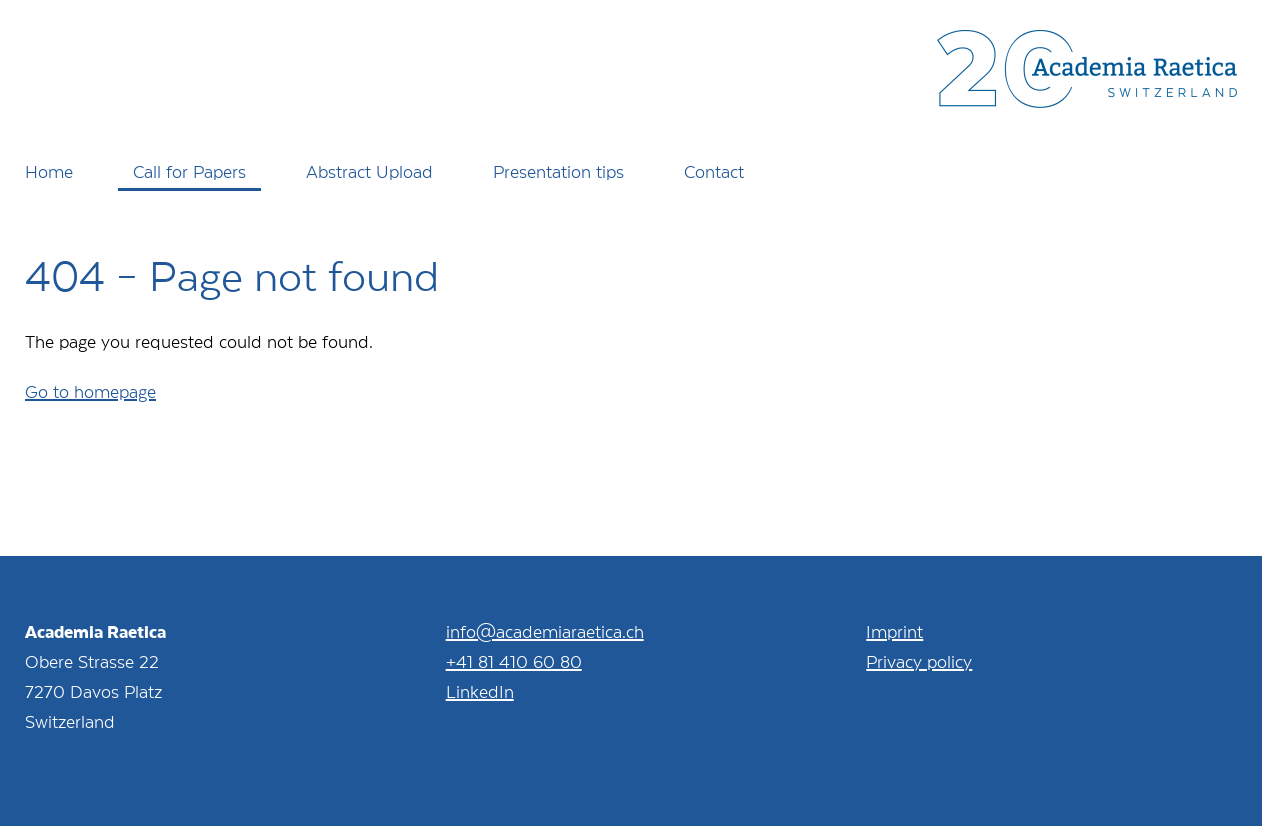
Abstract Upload (369, 171)
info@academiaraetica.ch (545, 631)
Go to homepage (90, 391)
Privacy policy (919, 661)
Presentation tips (558, 171)
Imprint (894, 631)
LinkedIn (480, 691)
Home (49, 171)
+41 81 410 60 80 (514, 661)
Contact (714, 171)
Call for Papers (189, 171)
